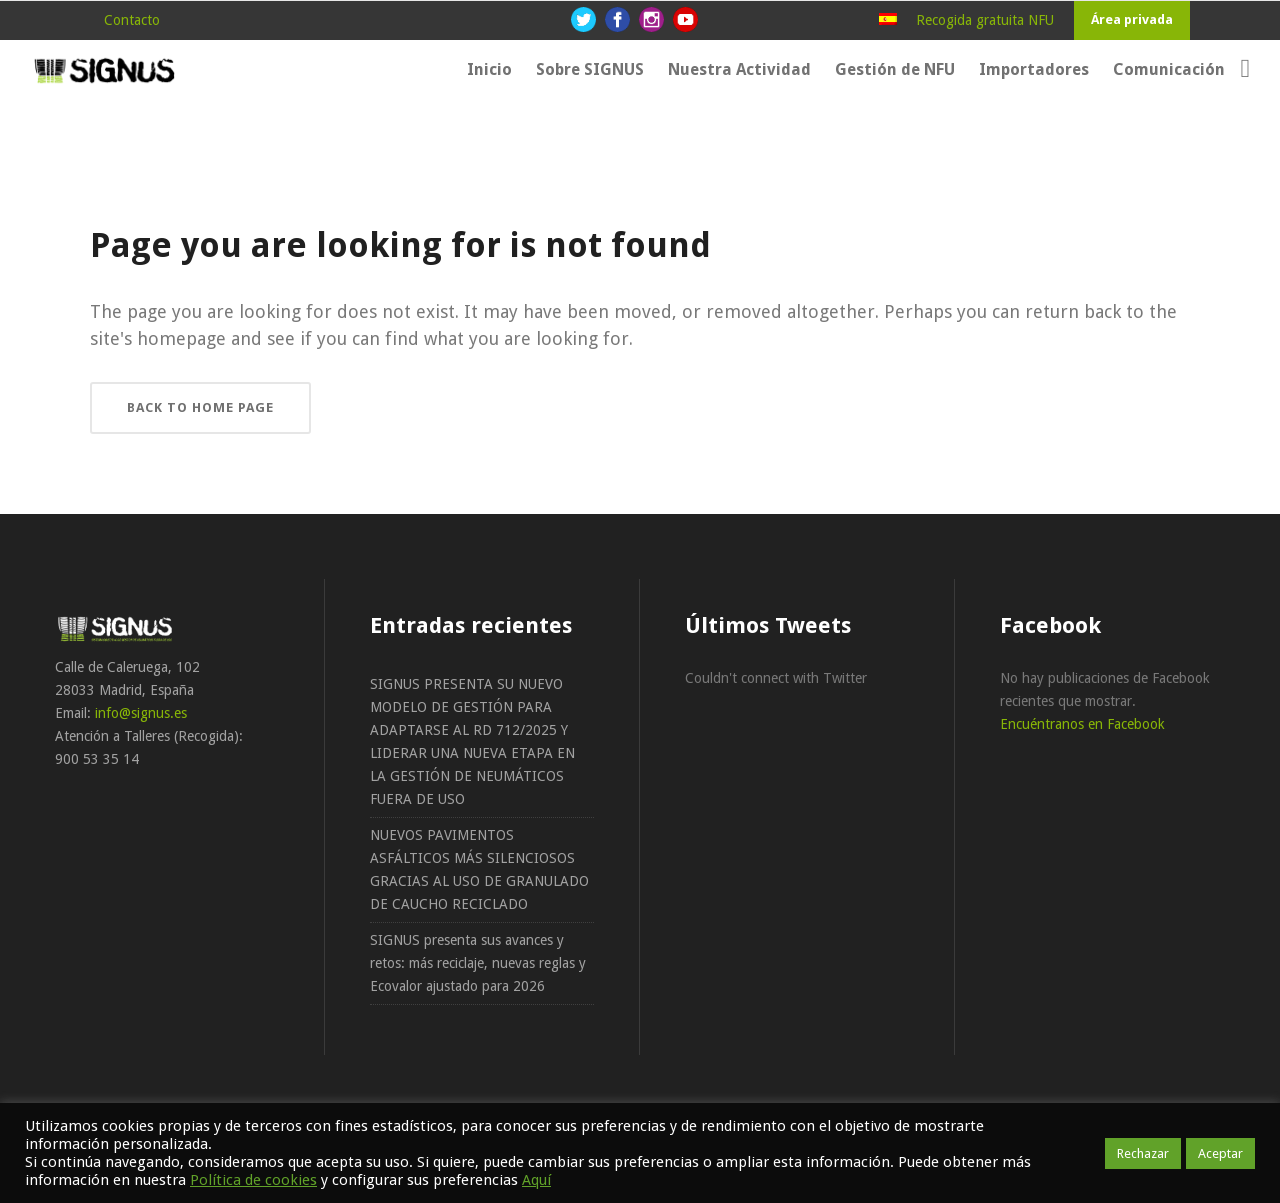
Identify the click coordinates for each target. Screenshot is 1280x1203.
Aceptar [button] (1220, 1153)
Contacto (132, 20)
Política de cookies (253, 1180)
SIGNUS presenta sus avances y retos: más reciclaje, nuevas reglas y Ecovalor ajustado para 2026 (478, 963)
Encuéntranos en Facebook (1082, 724)
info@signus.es (141, 713)
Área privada (1132, 19)
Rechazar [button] (1143, 1153)
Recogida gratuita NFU (985, 20)
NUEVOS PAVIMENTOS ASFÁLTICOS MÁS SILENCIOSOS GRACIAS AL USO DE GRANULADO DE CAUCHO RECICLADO (479, 869)
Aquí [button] (536, 1180)
